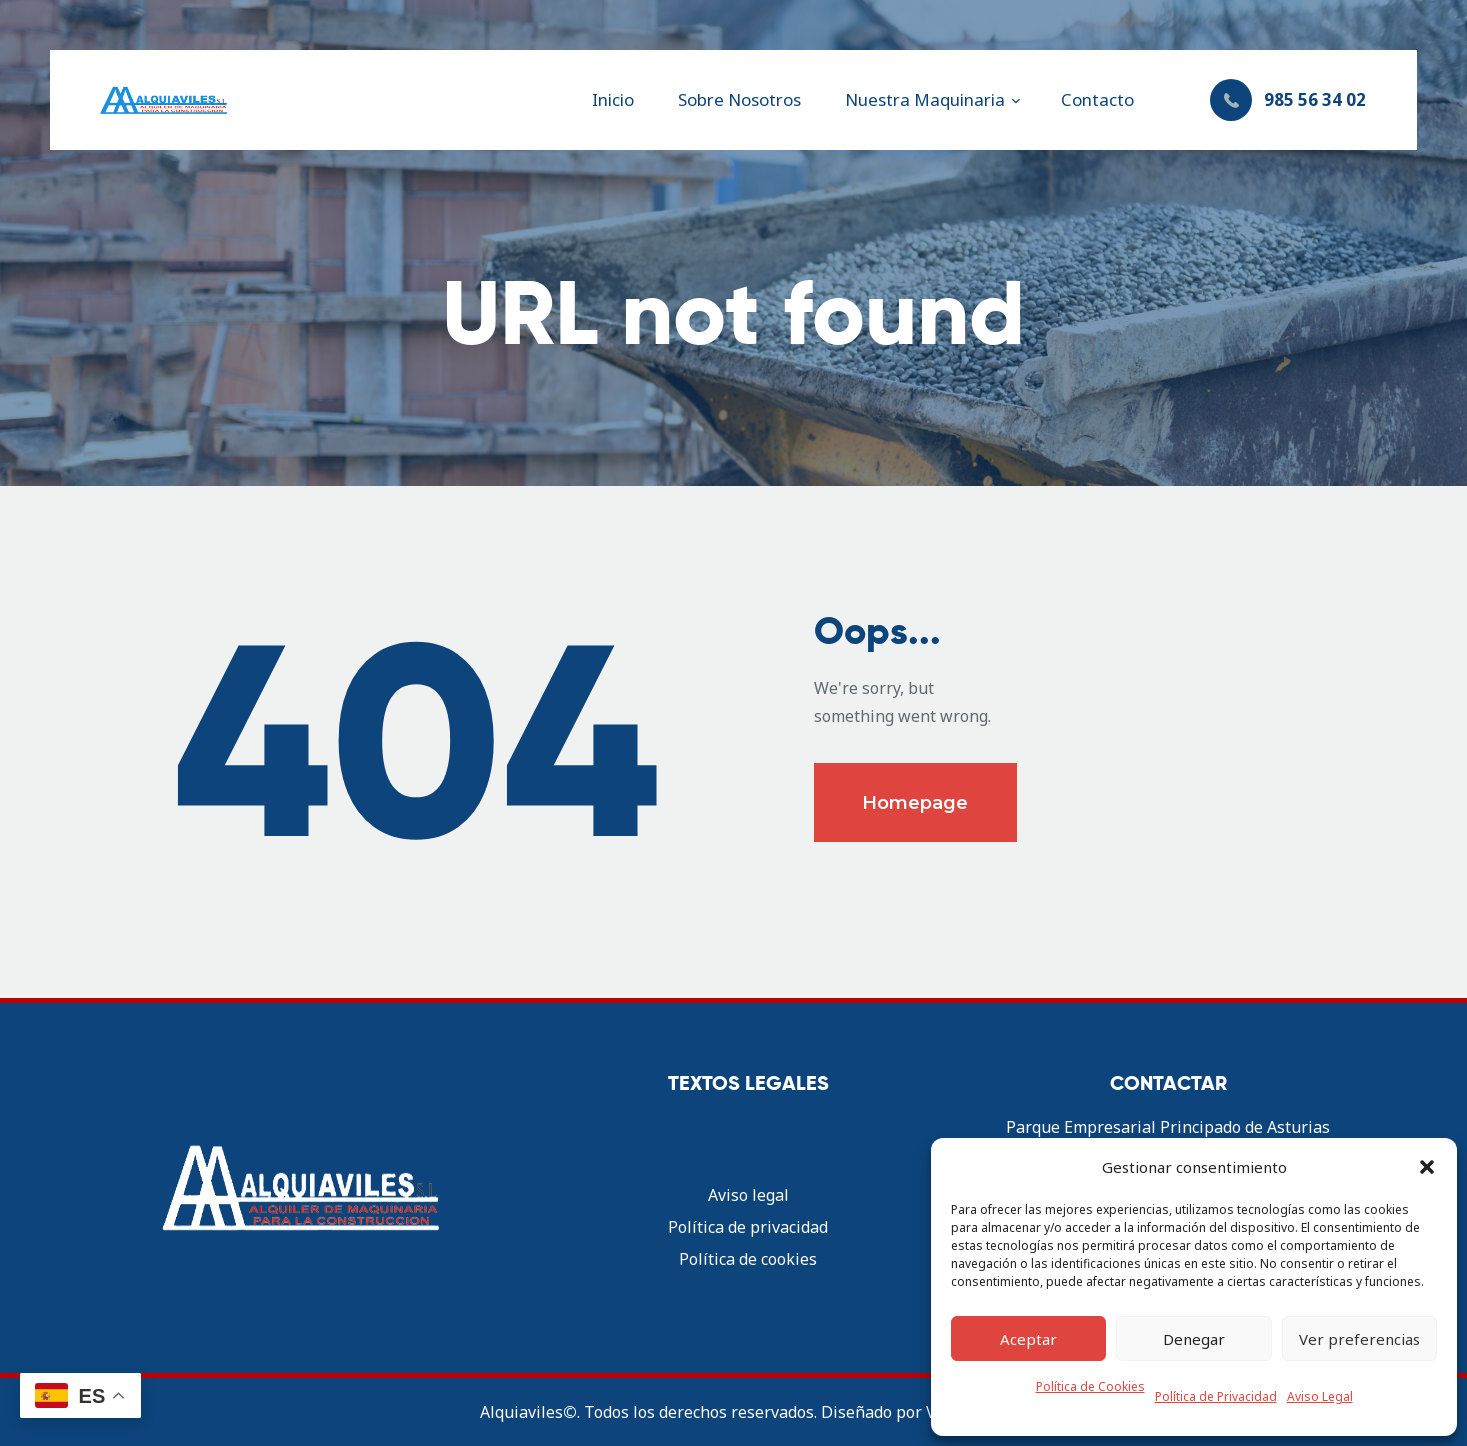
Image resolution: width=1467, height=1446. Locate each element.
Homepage (915, 803)
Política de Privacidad (1216, 1396)
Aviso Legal (1320, 1396)
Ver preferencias (1359, 1339)
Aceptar (1028, 1339)
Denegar (1194, 1339)
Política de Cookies (1090, 1386)
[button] (1427, 1167)
